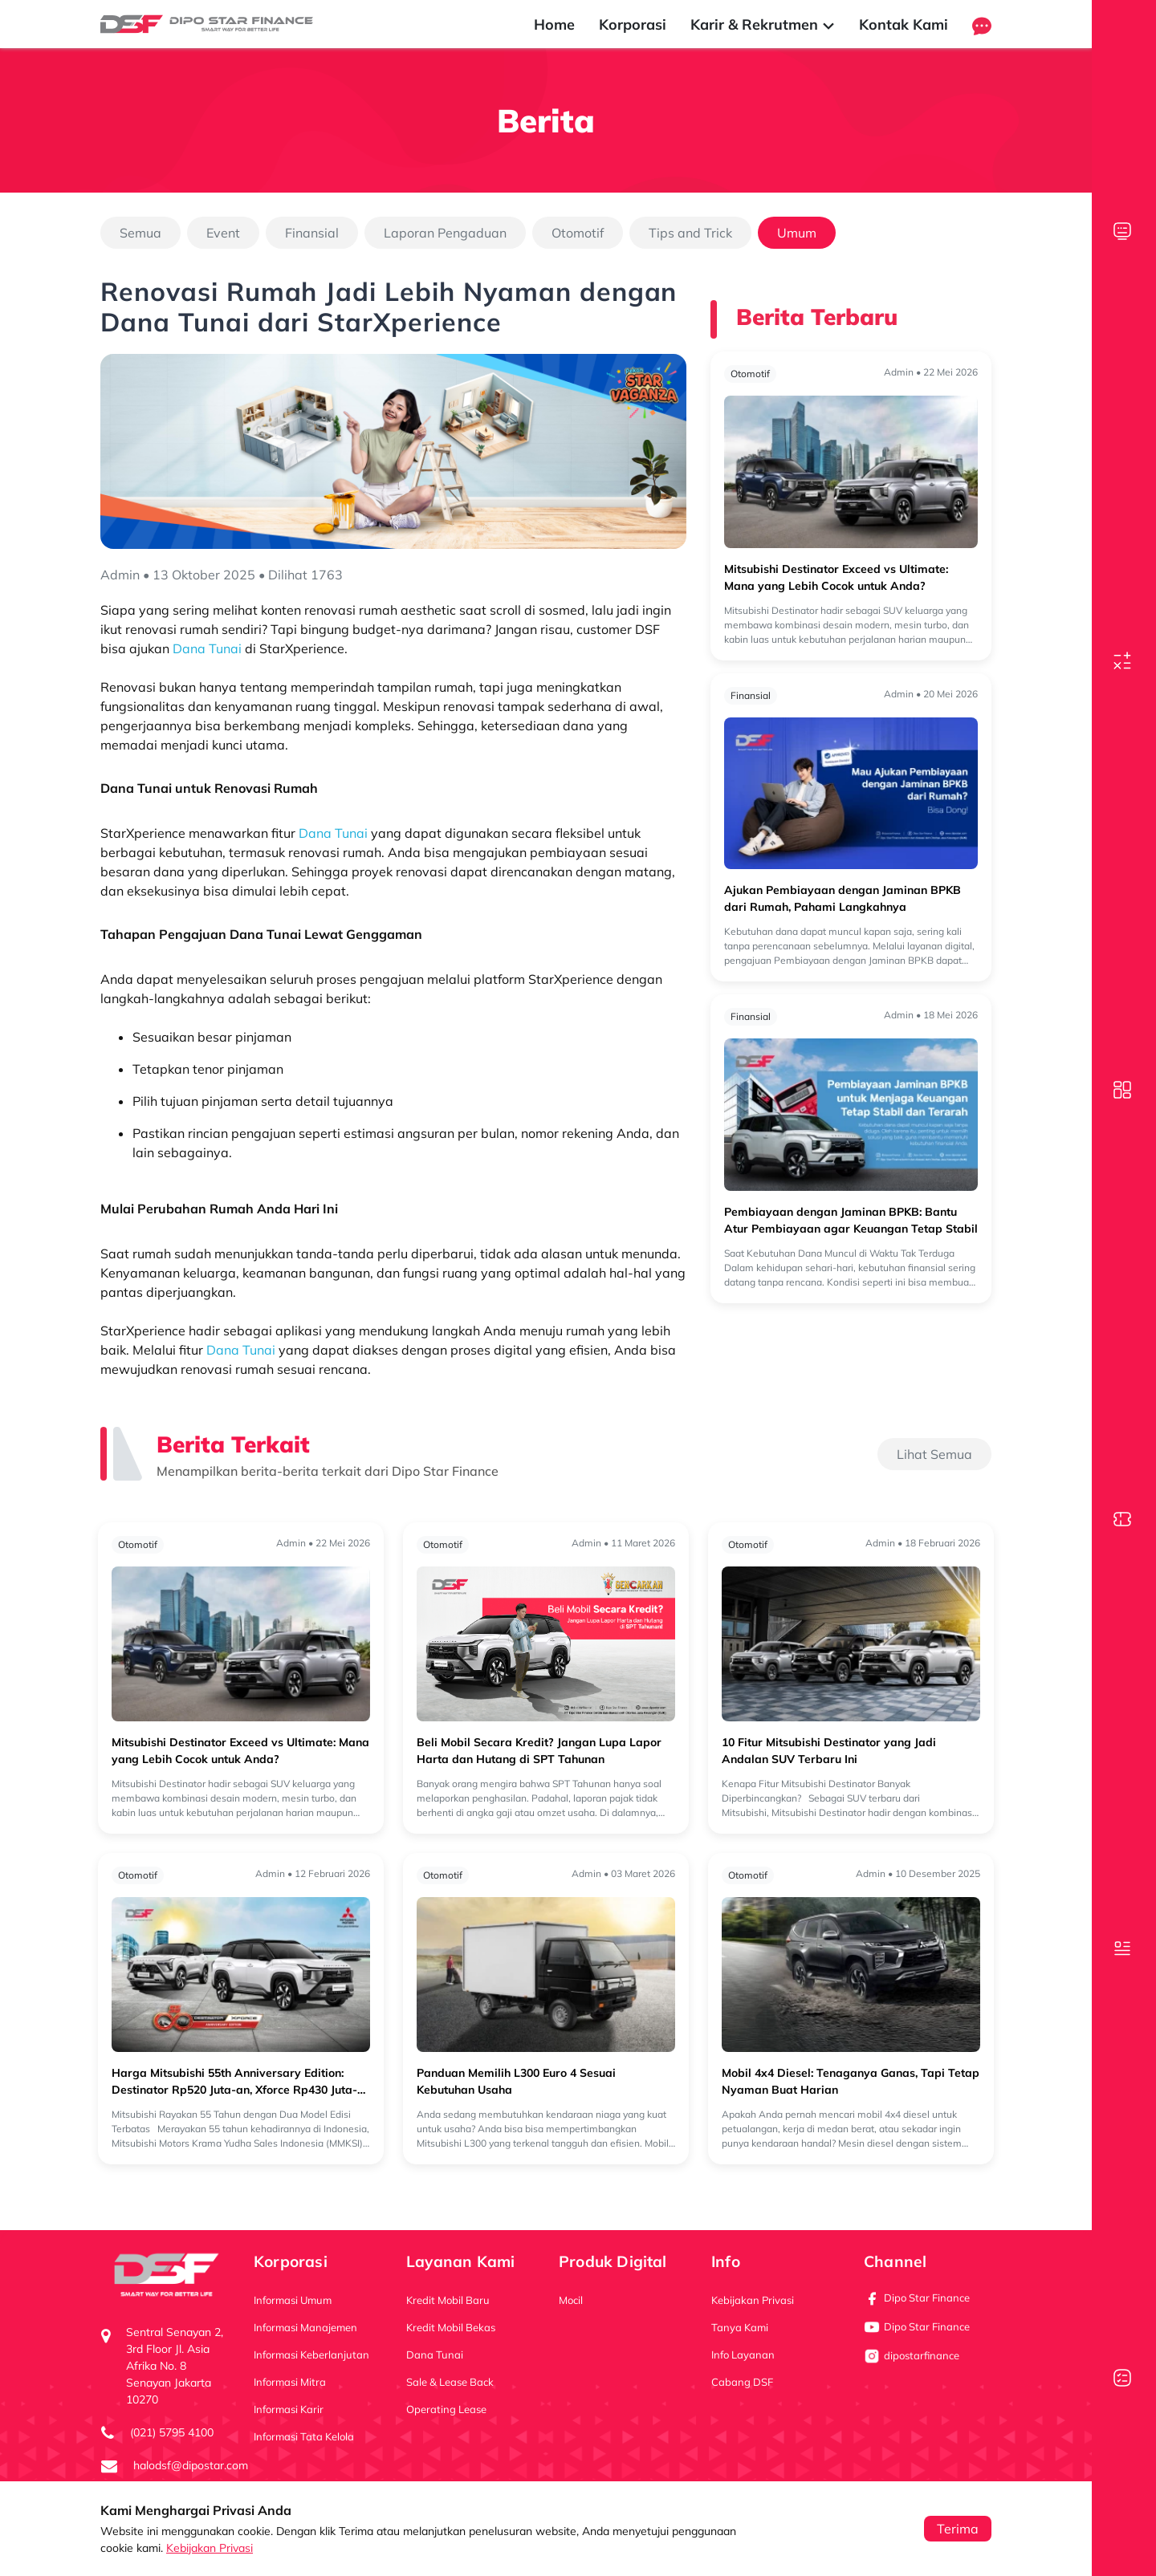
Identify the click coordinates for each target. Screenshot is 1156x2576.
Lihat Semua (934, 1454)
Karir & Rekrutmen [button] (762, 24)
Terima (958, 2529)
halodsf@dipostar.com (190, 2465)
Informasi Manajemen (305, 2327)
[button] (981, 24)
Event (223, 233)
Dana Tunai (434, 2354)
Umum (796, 233)
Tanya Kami (739, 2327)
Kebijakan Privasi (209, 2548)
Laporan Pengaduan (445, 233)
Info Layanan (743, 2354)
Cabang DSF (742, 2381)
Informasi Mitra (290, 2381)
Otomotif (578, 233)
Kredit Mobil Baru (448, 2300)
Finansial (312, 233)
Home (554, 24)
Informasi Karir (289, 2409)
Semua (140, 233)
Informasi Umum (293, 2300)
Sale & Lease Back (450, 2381)
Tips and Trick (690, 233)
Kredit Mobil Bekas (450, 2327)
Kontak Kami (903, 24)
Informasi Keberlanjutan (311, 2354)
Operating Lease (446, 2409)
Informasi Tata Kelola (304, 2436)
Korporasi (632, 24)
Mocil (571, 2300)
